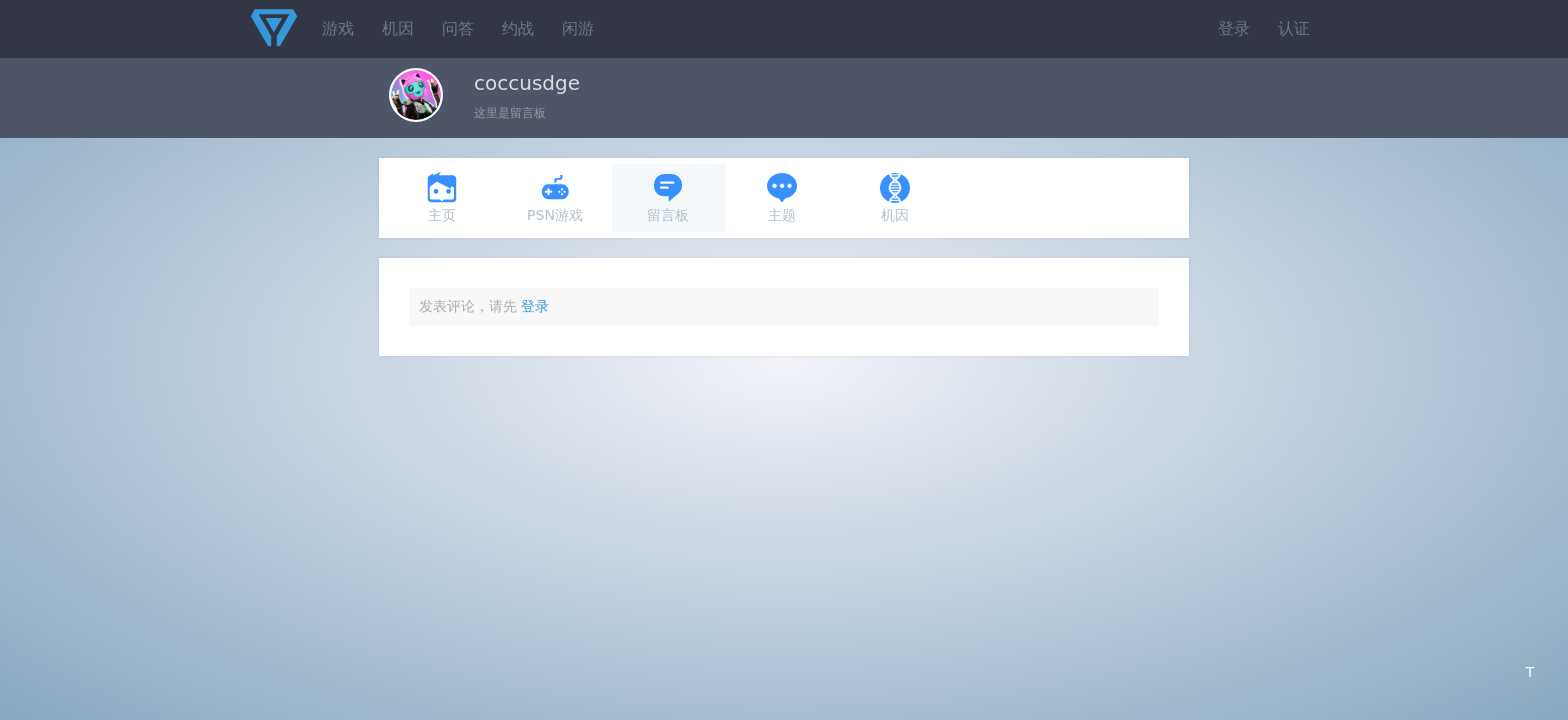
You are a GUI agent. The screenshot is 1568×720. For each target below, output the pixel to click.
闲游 (578, 28)
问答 (458, 28)
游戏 (338, 28)
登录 (1234, 28)
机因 (398, 28)
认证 (1294, 28)
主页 (442, 197)
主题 (782, 197)
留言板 (668, 197)
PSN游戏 (555, 197)
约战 (518, 28)
